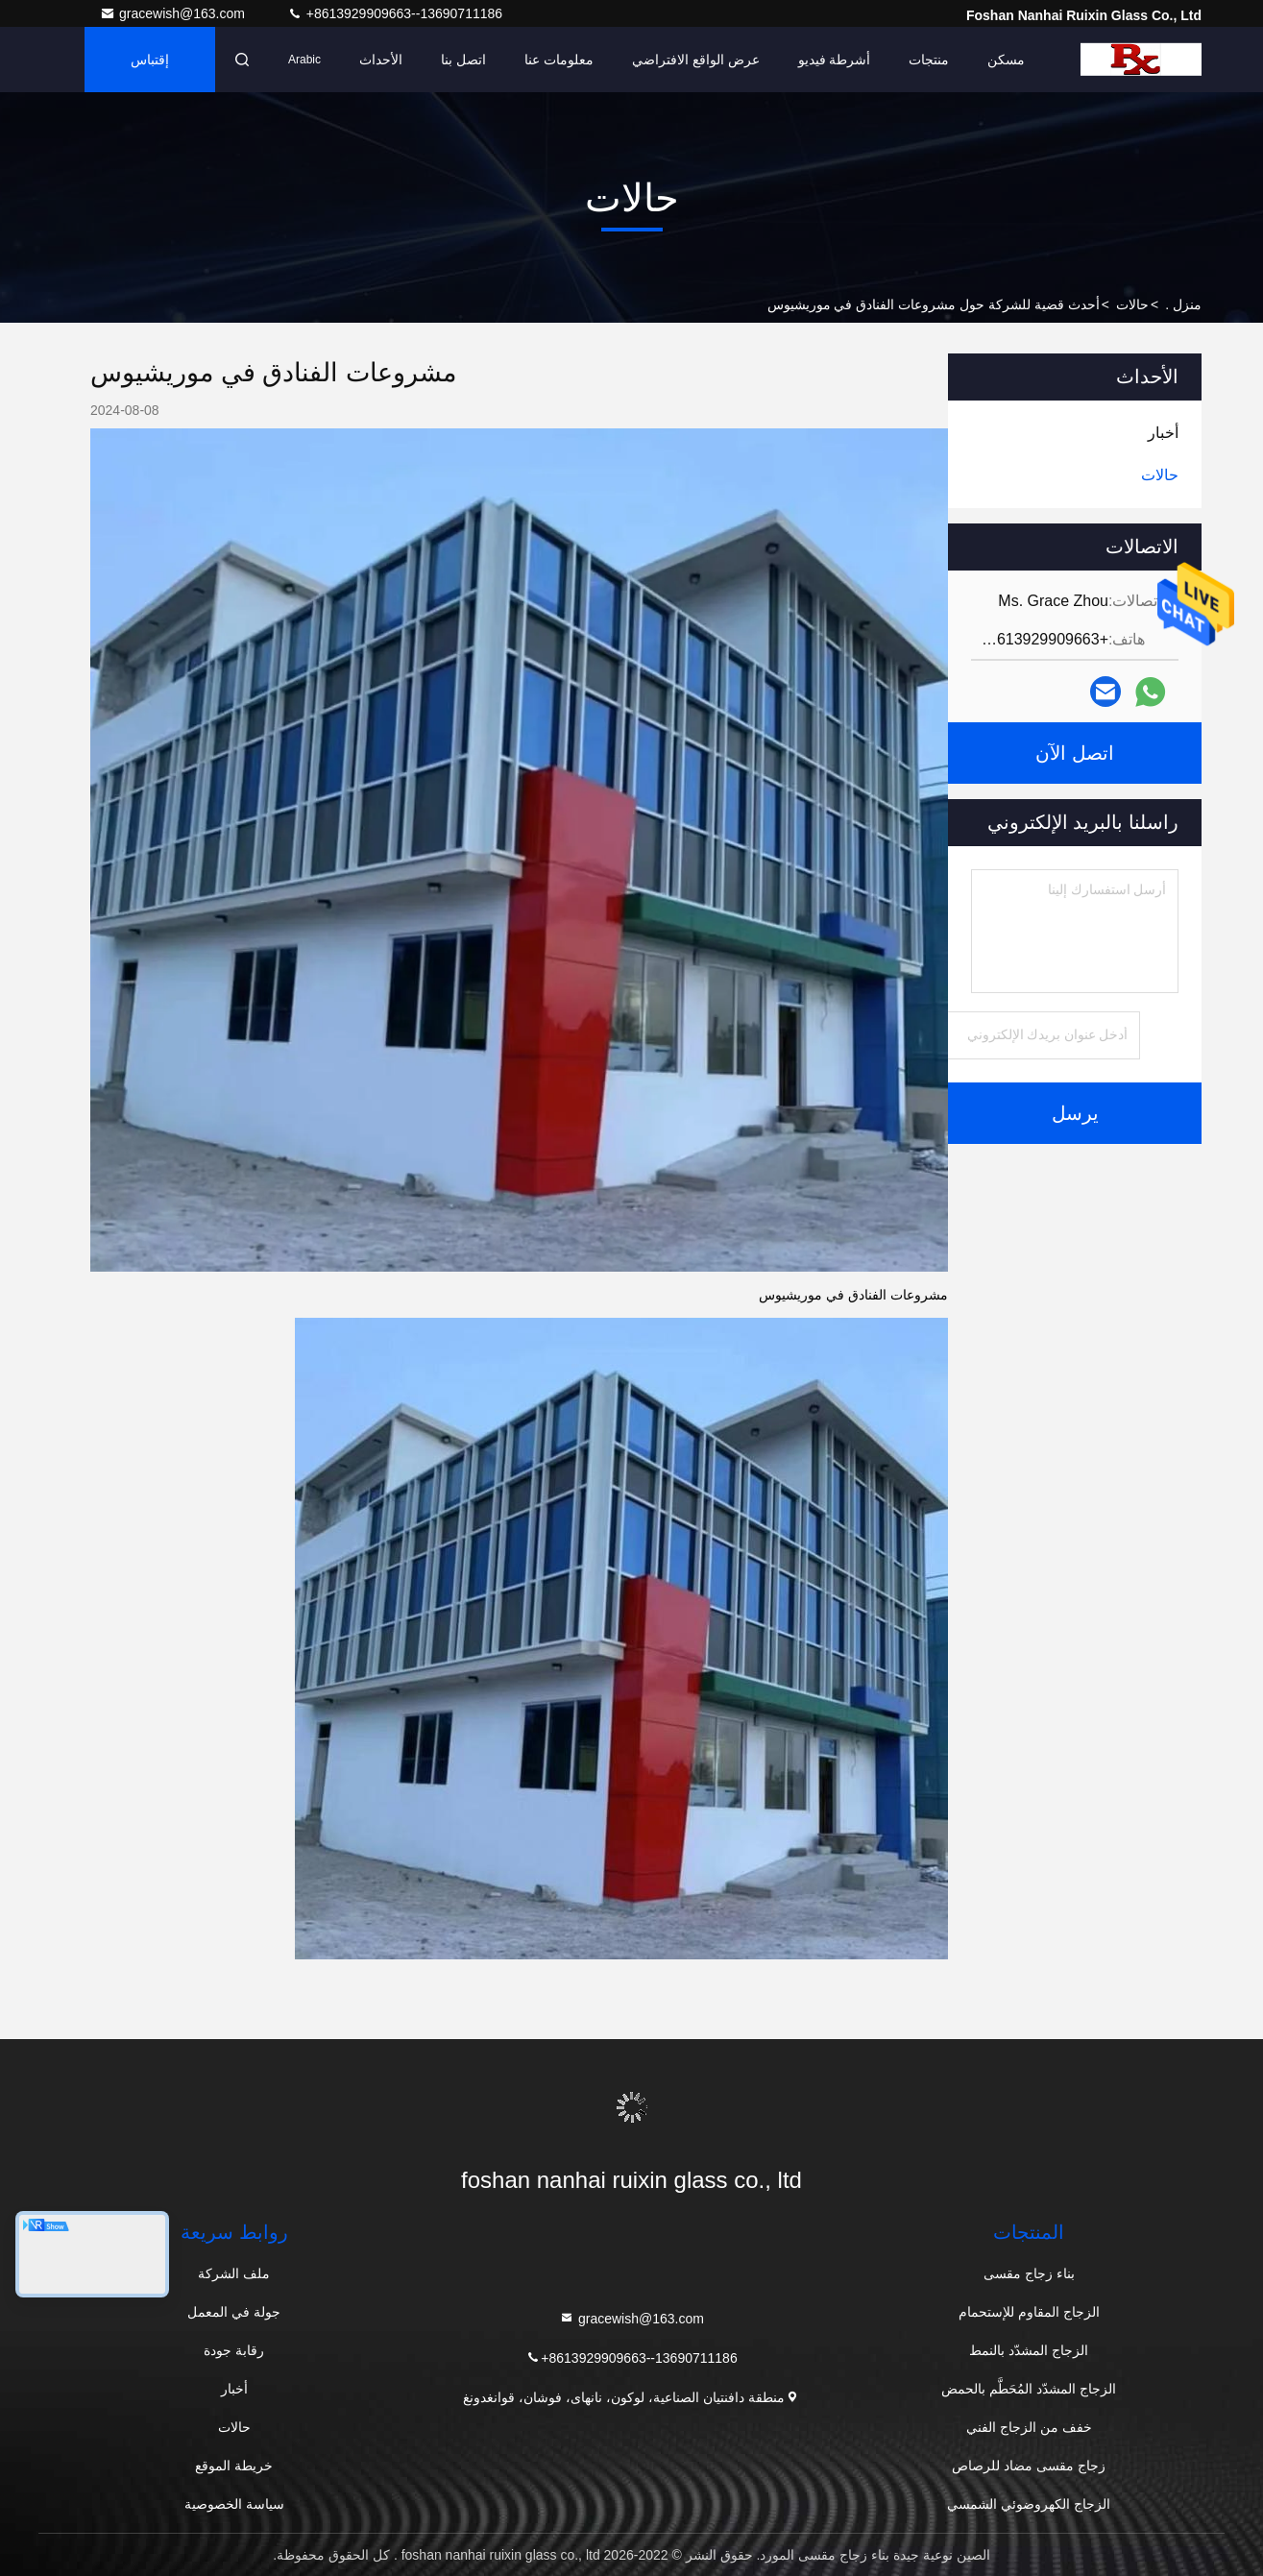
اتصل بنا (463, 59)
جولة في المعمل (233, 2312)
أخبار (234, 2388)
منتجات (929, 59)
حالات (1132, 304)
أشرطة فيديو (834, 59)
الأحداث (380, 59)
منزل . (1183, 304)
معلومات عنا (559, 59)
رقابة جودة (234, 2350)
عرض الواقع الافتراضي (696, 59)
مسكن (1006, 59)
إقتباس (150, 59)
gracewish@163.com (174, 13)
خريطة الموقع (234, 2465)
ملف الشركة (234, 2273)
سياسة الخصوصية (234, 2504)
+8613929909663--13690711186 (394, 13)
